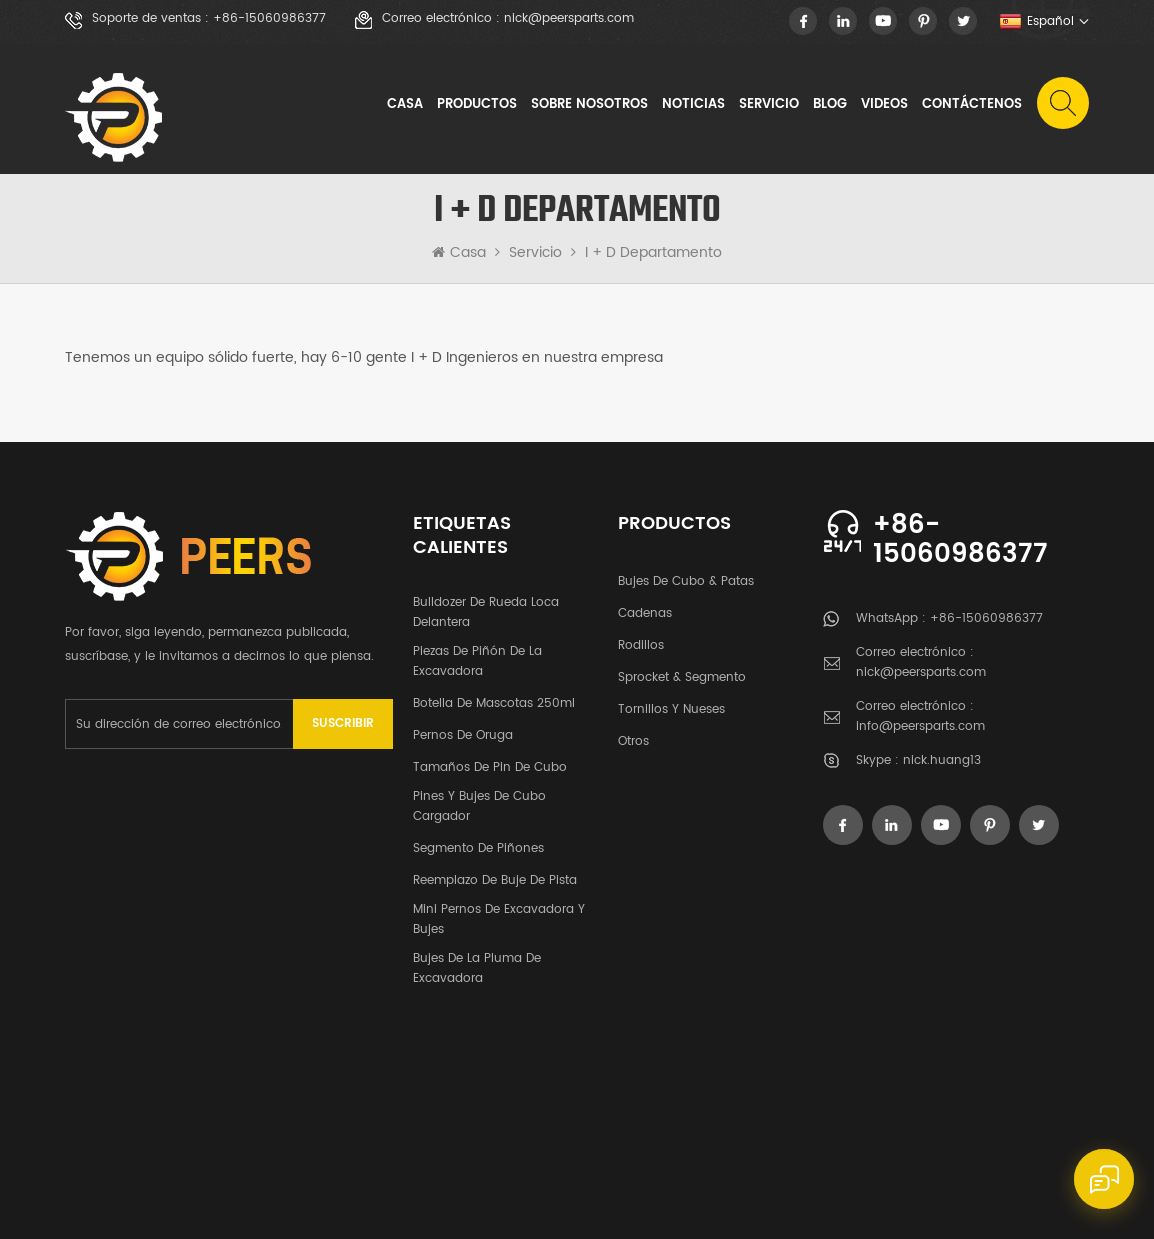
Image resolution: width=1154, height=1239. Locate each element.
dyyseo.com (174, 1206)
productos (183, 1061)
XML (910, 1182)
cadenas (645, 605)
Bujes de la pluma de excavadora (477, 960)
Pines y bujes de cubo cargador (479, 798)
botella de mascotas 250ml (494, 695)
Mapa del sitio (839, 1182)
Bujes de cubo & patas (686, 573)
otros (633, 733)
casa (87, 1061)
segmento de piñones (478, 840)
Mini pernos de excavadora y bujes (499, 911)
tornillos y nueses (671, 701)
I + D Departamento (653, 253)
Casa (405, 104)
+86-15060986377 (269, 19)
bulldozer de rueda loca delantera (486, 604)
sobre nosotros (589, 104)
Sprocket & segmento (682, 669)
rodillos (641, 637)
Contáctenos (972, 104)
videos (884, 104)
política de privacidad (1005, 1182)
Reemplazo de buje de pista (495, 872)
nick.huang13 (942, 760)
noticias (693, 104)
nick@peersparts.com (569, 19)
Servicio (769, 104)
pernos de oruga (463, 727)
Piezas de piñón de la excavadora (477, 653)
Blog (830, 104)
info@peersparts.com (920, 726)
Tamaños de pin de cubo (490, 759)
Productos (477, 104)
